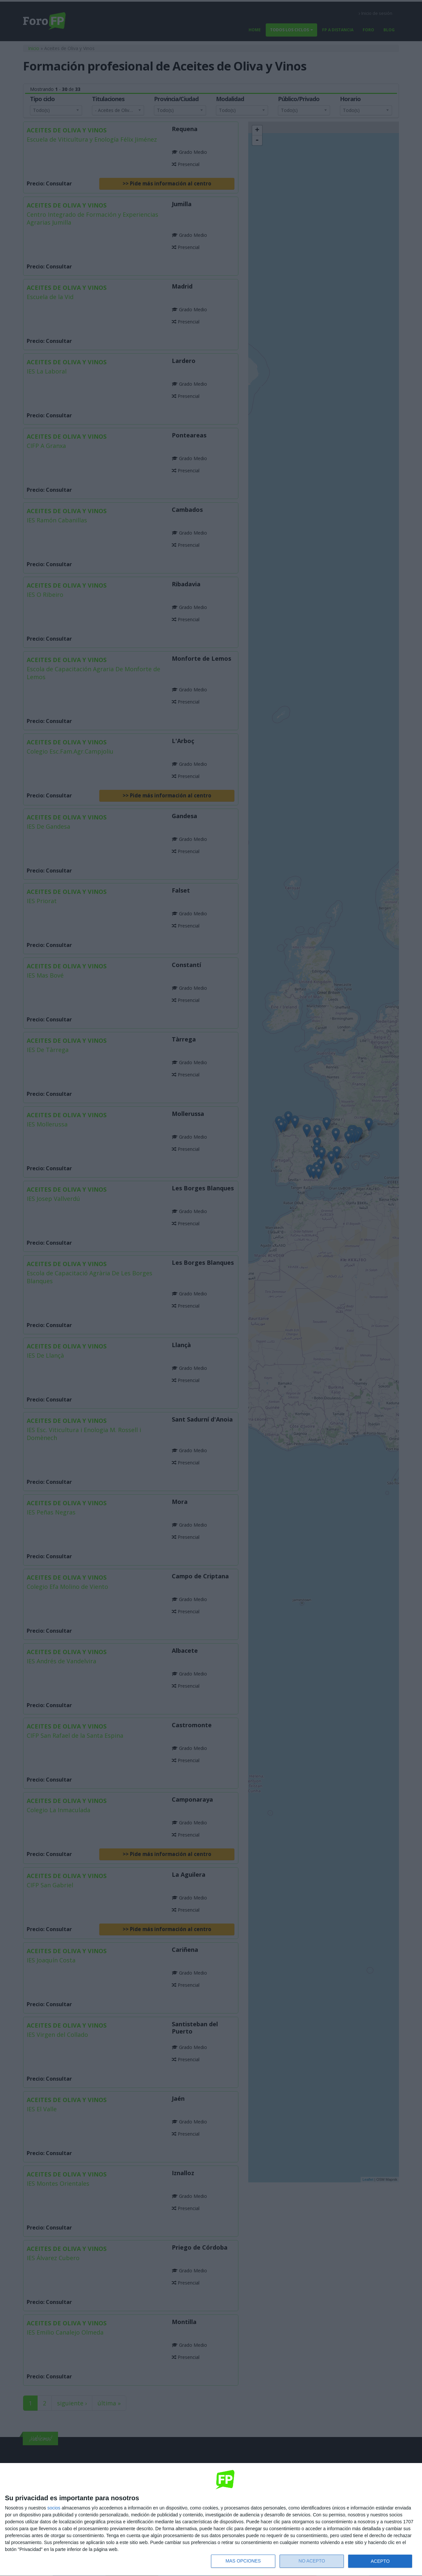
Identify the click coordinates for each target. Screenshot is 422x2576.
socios (53, 2508)
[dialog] (211, 2519)
